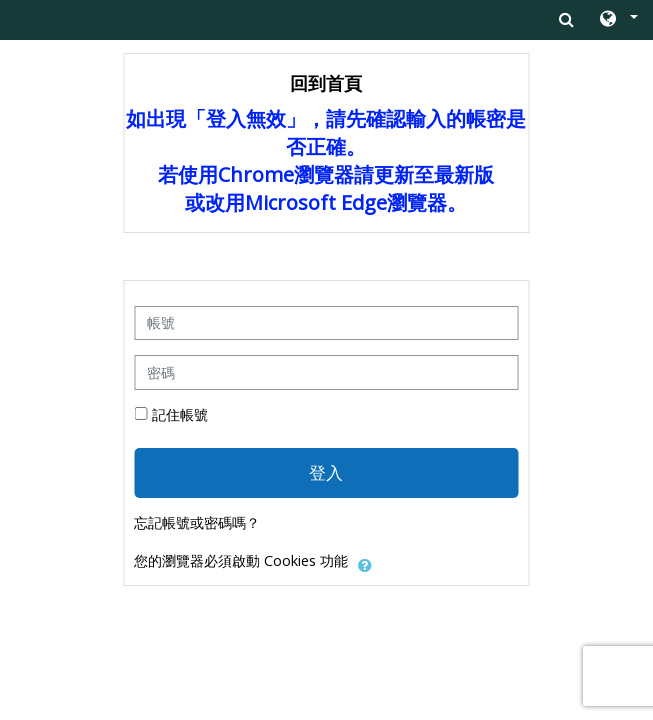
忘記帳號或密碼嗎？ (197, 522)
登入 (326, 472)
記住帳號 (180, 414)
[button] (617, 20)
